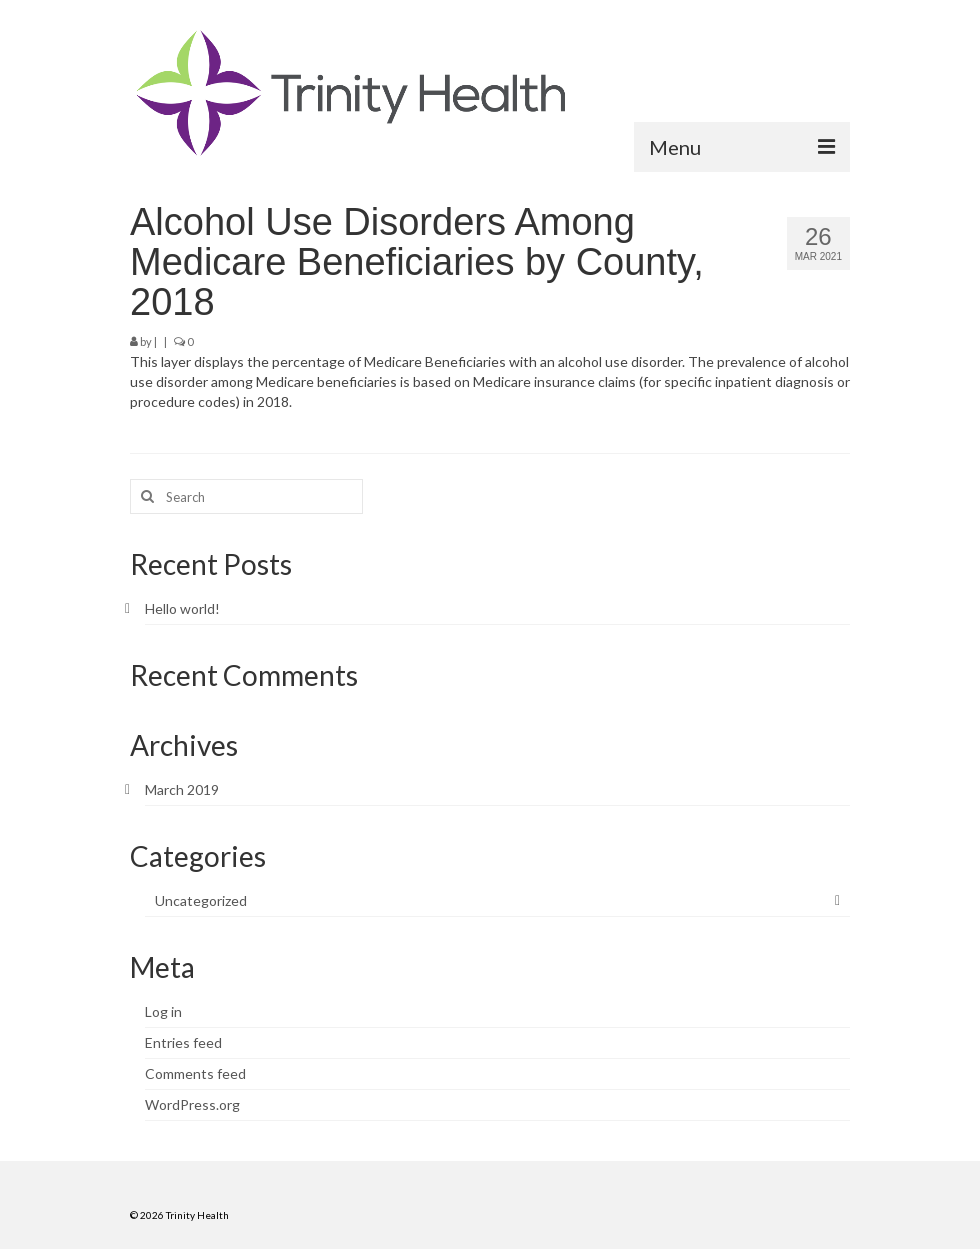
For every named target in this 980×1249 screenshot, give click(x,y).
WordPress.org (192, 1104)
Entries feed (183, 1042)
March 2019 (182, 789)
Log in (163, 1011)
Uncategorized (201, 900)
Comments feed (195, 1073)
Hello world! (182, 608)
